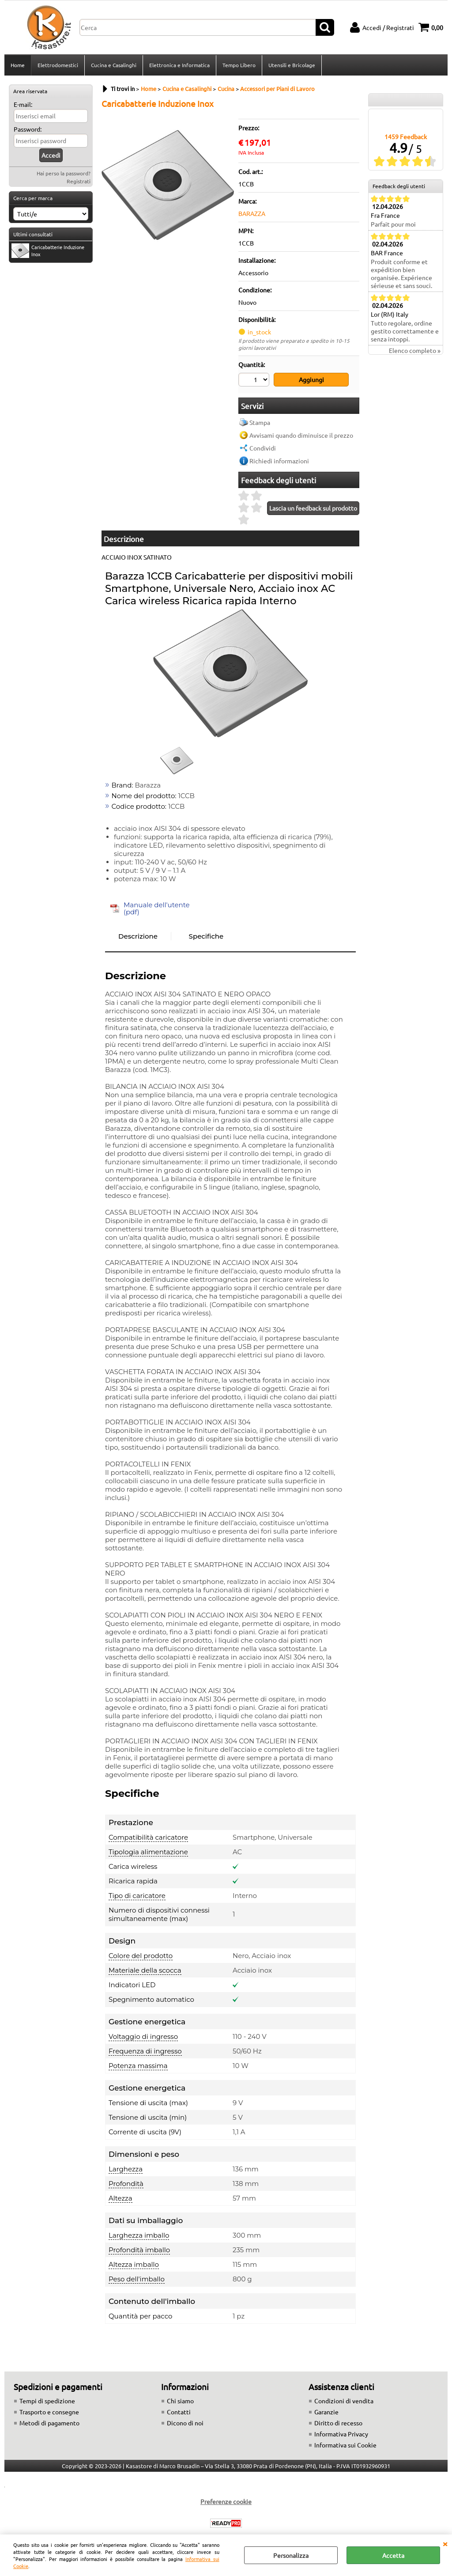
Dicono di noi (185, 2423)
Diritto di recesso (338, 2423)
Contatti (179, 2412)
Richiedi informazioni (279, 461)
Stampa (259, 422)
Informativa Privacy (341, 2434)
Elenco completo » (415, 350)
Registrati (78, 181)
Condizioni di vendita (343, 2401)
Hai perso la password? (63, 173)
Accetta (393, 2555)
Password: (27, 129)
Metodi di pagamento (49, 2423)
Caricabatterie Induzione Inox (47, 250)
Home (18, 64)
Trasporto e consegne (49, 2412)
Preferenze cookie (226, 2501)
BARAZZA (251, 213)
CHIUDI (445, 2543)
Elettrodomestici (58, 64)
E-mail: (23, 104)
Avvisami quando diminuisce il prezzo (301, 435)
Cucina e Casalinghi (113, 64)
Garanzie (326, 2412)
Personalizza (291, 2555)
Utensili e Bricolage (291, 64)
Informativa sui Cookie (345, 2445)
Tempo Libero (239, 64)
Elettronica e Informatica (179, 64)
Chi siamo (180, 2401)
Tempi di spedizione (47, 2401)
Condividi (262, 448)
